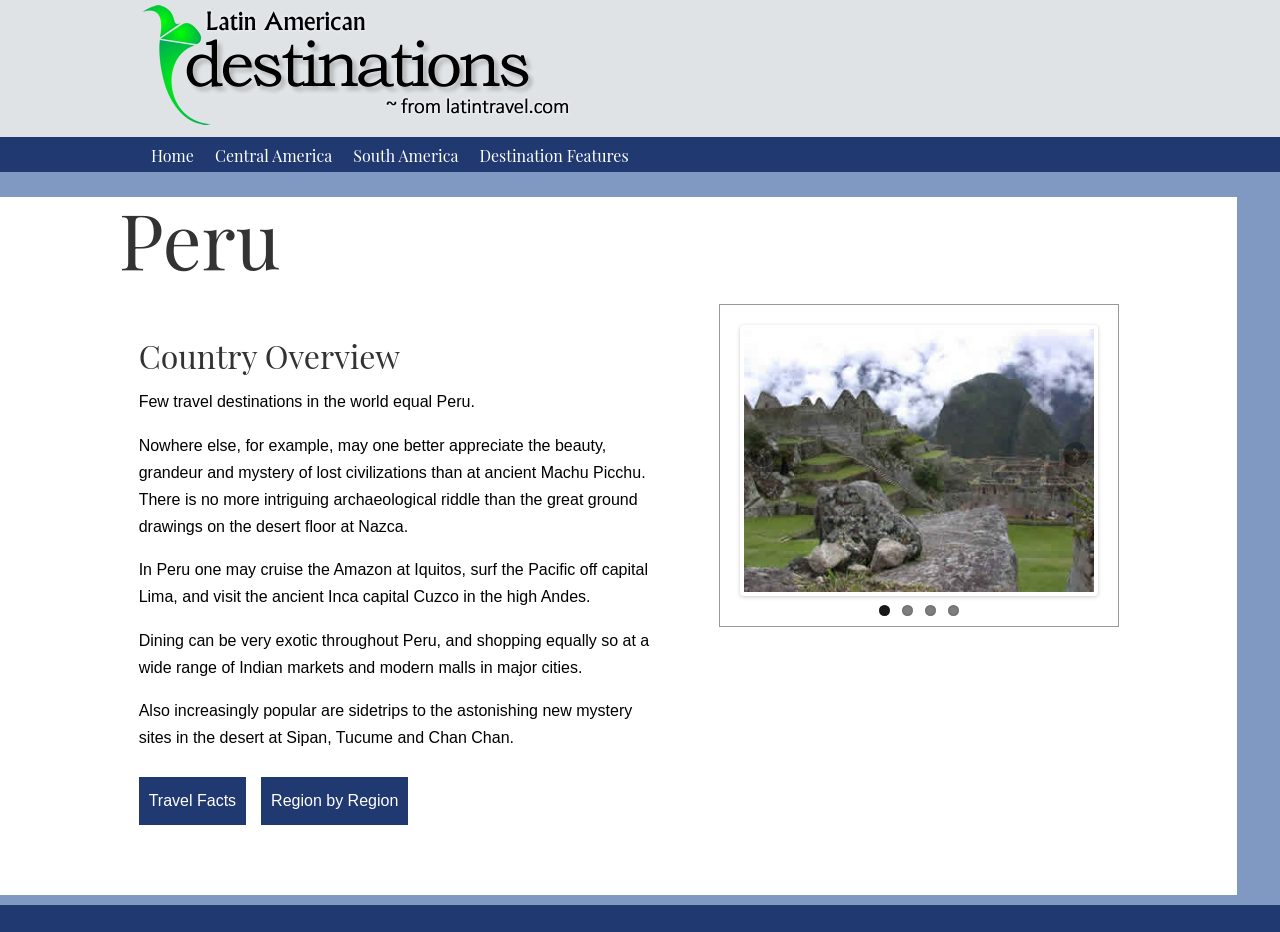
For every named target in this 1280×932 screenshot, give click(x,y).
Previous (764, 456)
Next (1074, 456)
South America (405, 155)
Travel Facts (192, 800)
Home (172, 155)
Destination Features (553, 155)
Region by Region (334, 800)
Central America (273, 155)
